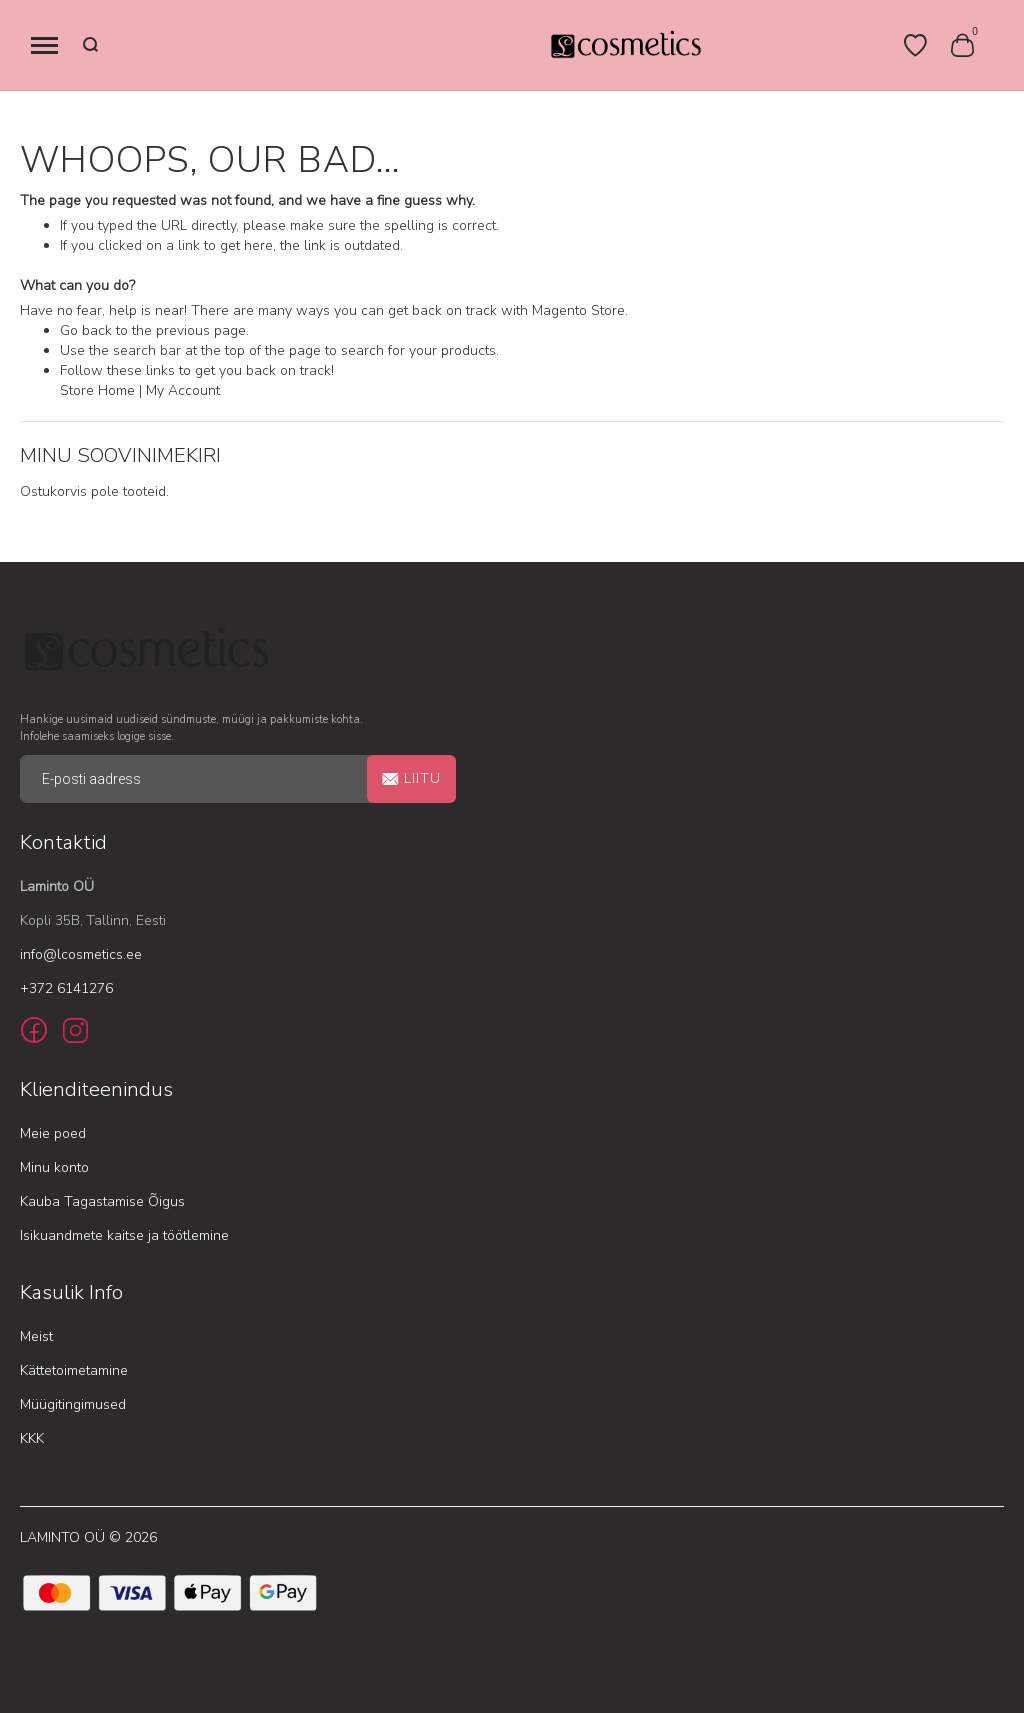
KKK (32, 1438)
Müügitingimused (73, 1404)
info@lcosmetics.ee (81, 954)
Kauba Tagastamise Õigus (102, 1201)
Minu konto (54, 1167)
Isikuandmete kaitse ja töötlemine (124, 1235)
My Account (183, 390)
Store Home (97, 390)
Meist (36, 1336)
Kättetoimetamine (74, 1370)
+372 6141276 (66, 988)
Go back (86, 330)
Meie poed (53, 1133)
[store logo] (625, 45)
